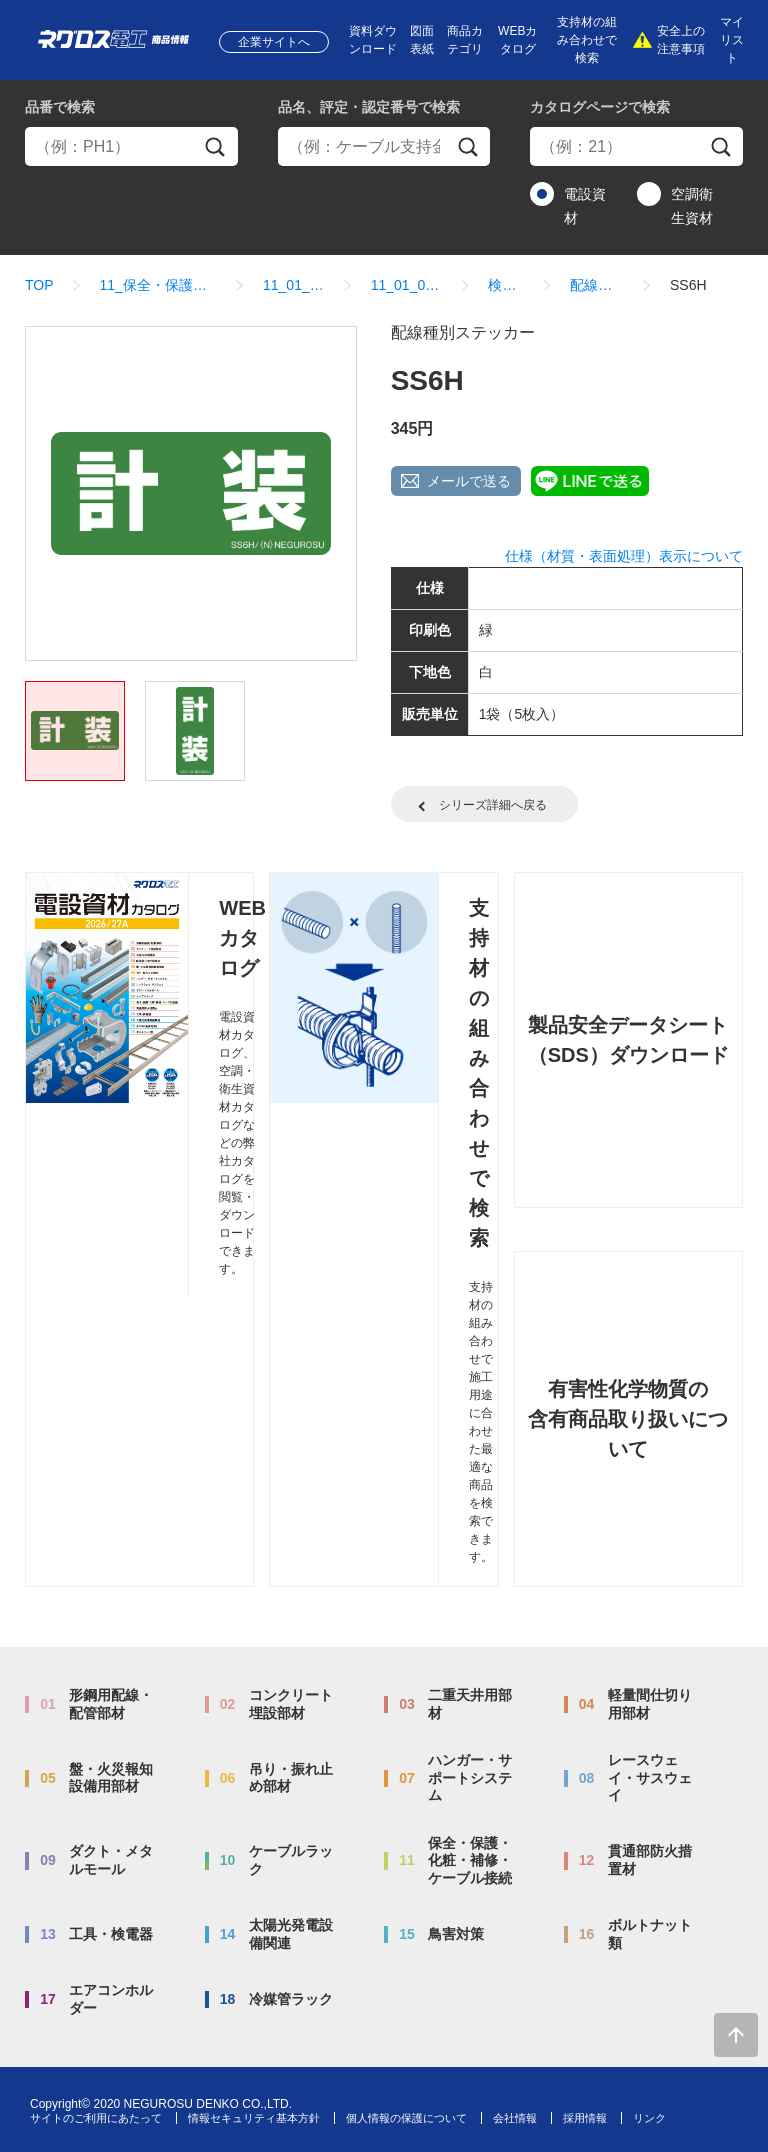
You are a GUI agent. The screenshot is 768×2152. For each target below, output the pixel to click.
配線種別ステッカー (597, 285)
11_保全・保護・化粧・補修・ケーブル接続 (158, 285)
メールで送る (469, 481)
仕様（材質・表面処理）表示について (624, 556)
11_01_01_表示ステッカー (407, 285)
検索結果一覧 (506, 285)
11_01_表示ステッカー (294, 285)
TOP (39, 285)
